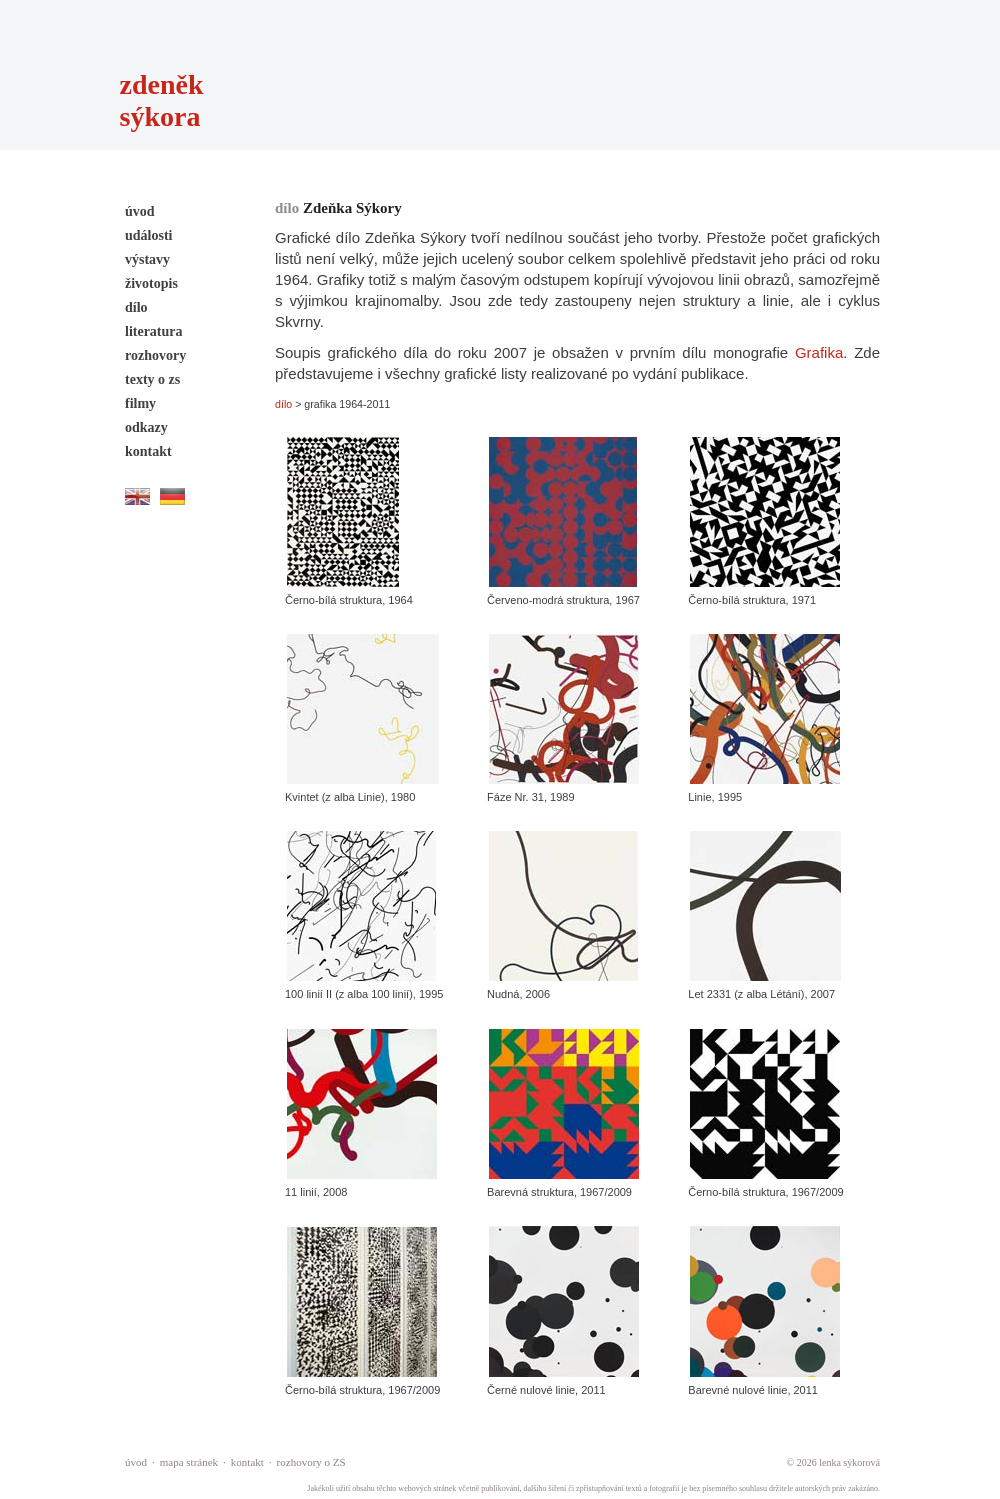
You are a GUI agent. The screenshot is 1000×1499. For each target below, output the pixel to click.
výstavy (147, 259)
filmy (140, 403)
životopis (151, 283)
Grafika (819, 352)
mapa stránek (189, 1462)
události (148, 235)
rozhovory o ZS (311, 1462)
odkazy (146, 427)
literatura (154, 331)
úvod (140, 211)
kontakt (148, 451)
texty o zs (152, 379)
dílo (136, 307)
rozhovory (155, 355)
